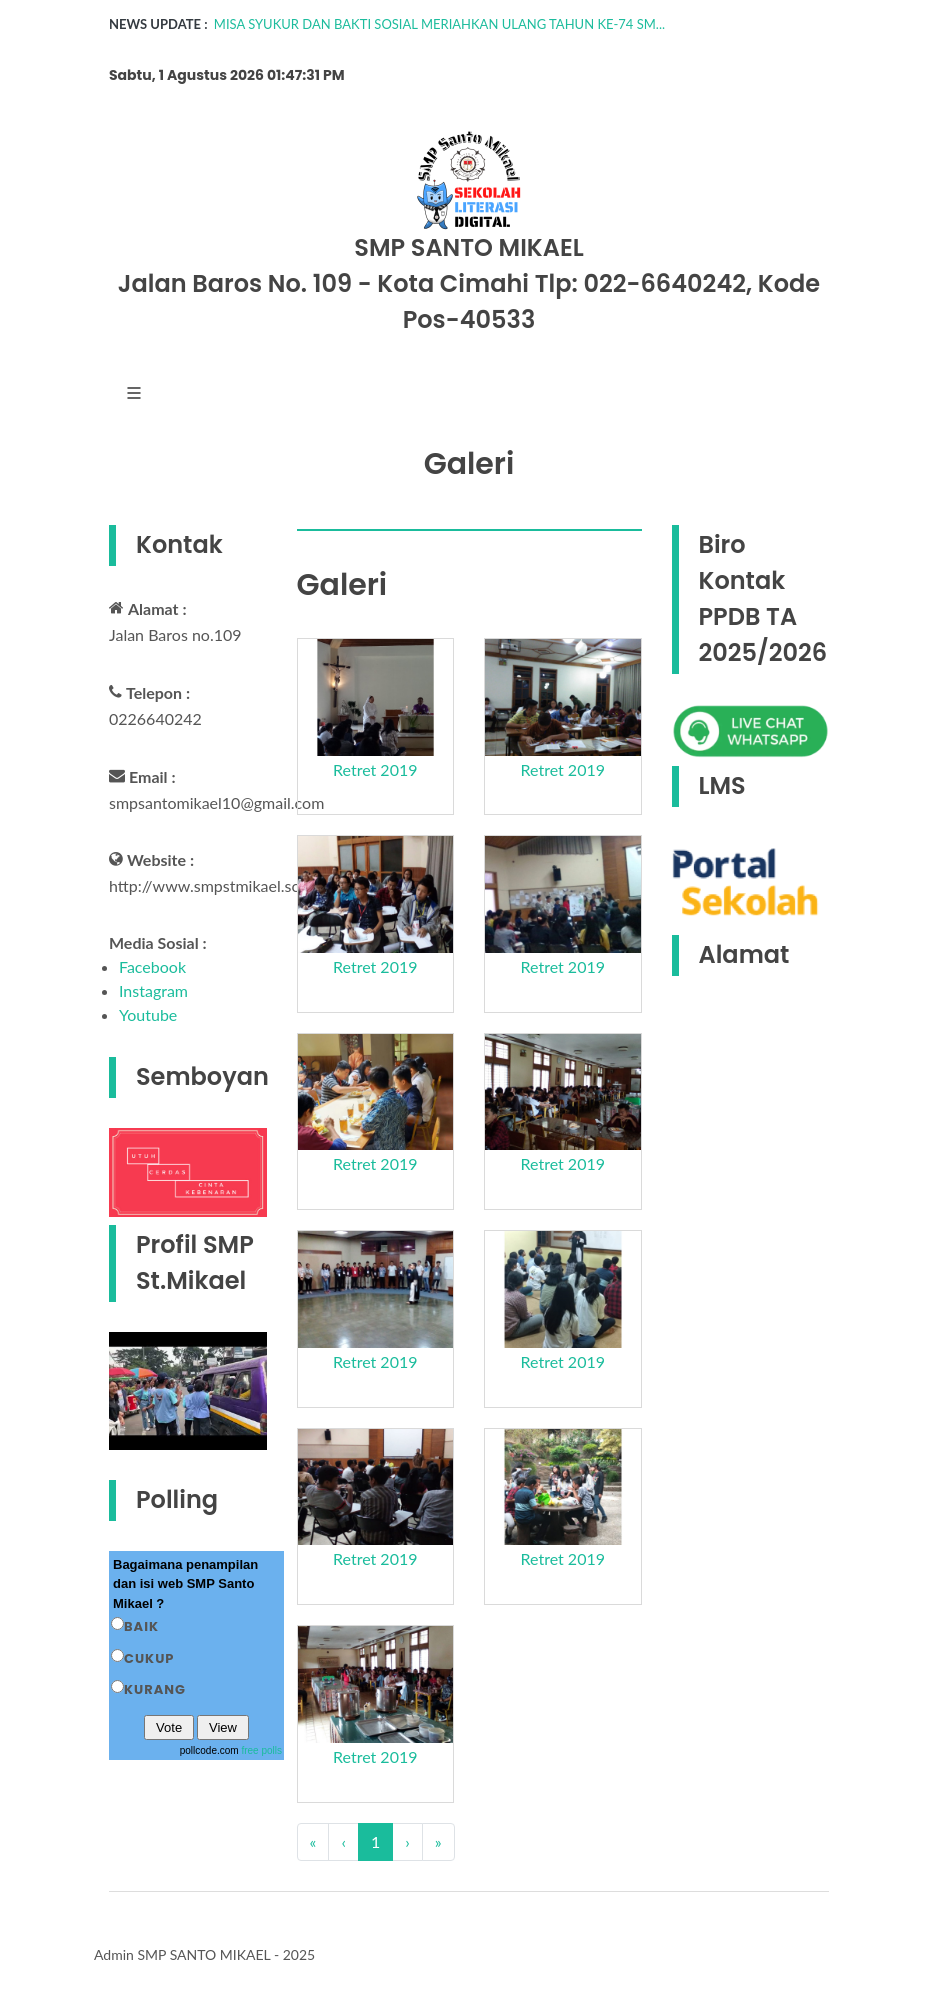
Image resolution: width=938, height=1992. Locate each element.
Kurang (155, 1689)
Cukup (149, 1658)
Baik (141, 1626)
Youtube (148, 1014)
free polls (261, 1750)
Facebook (152, 966)
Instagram (153, 990)
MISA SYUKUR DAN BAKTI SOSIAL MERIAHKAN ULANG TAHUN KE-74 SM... (439, 24)
